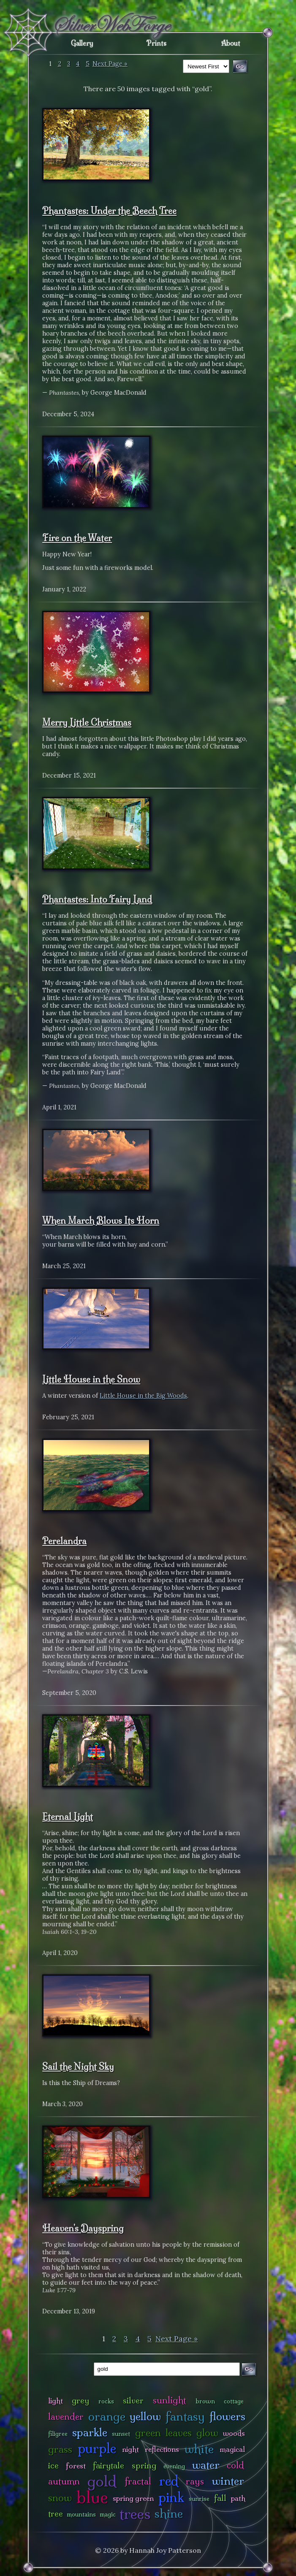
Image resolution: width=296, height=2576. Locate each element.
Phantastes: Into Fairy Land (97, 899)
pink (171, 2497)
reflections (162, 2449)
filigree (58, 2434)
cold (235, 2465)
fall (220, 2498)
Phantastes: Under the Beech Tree (109, 210)
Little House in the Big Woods (143, 1395)
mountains (81, 2514)
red (168, 2481)
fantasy (185, 2416)
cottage (234, 2401)
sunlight (169, 2400)
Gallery (82, 43)
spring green (133, 2498)
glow (207, 2433)
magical (232, 2449)
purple (97, 2448)
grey (80, 2400)
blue (92, 2497)
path (238, 2498)
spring (144, 2465)
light (55, 2400)
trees (135, 2514)
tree (55, 2513)
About (230, 43)
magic (108, 2514)
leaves (179, 2433)
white (199, 2448)
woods (234, 2433)
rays (195, 2481)
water (206, 2465)
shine (169, 2513)
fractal (138, 2481)
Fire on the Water (77, 537)
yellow (145, 2416)
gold (102, 2481)
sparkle (89, 2432)
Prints (156, 43)
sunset (121, 2434)
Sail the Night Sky (78, 2066)
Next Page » (110, 64)
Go (249, 2369)
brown (205, 2401)
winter (228, 2481)
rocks (106, 2401)
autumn (64, 2481)
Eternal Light (67, 1816)
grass (60, 2449)
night (130, 2449)
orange (106, 2416)
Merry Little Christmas (86, 722)
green (148, 2433)
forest (76, 2465)
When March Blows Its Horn (100, 1220)
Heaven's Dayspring (83, 2228)
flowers (227, 2416)
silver (133, 2400)
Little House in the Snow (91, 1379)
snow (60, 2498)
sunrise (199, 2499)
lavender (66, 2416)
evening (174, 2466)
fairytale (108, 2465)
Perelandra (64, 1540)
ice (53, 2465)
